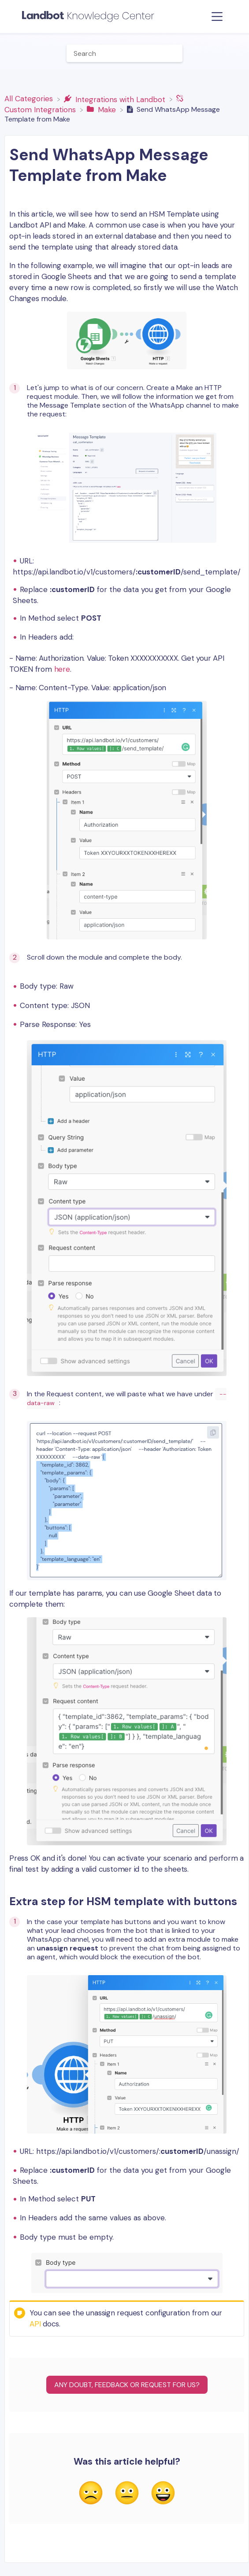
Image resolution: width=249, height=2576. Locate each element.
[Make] (102, 109)
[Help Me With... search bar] (124, 53)
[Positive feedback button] (163, 2493)
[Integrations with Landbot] (115, 98)
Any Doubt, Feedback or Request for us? (127, 2384)
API (35, 2324)
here (62, 669)
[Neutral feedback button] (127, 2493)
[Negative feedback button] (91, 2493)
